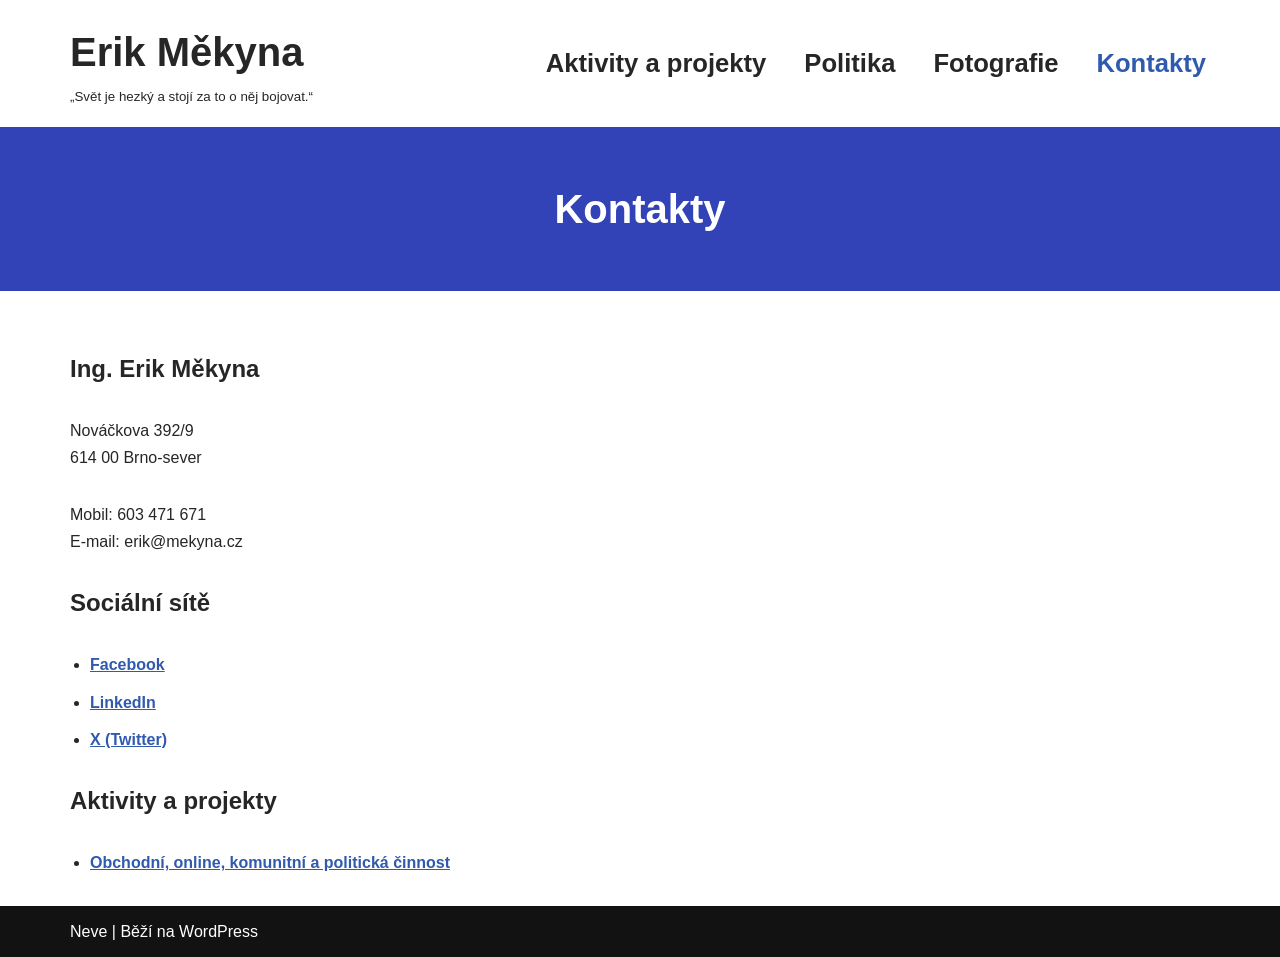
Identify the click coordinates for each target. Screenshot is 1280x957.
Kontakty (1152, 63)
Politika (849, 63)
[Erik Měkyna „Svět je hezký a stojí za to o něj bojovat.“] (191, 63)
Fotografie (995, 63)
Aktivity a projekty (656, 63)
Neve (88, 931)
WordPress (218, 931)
